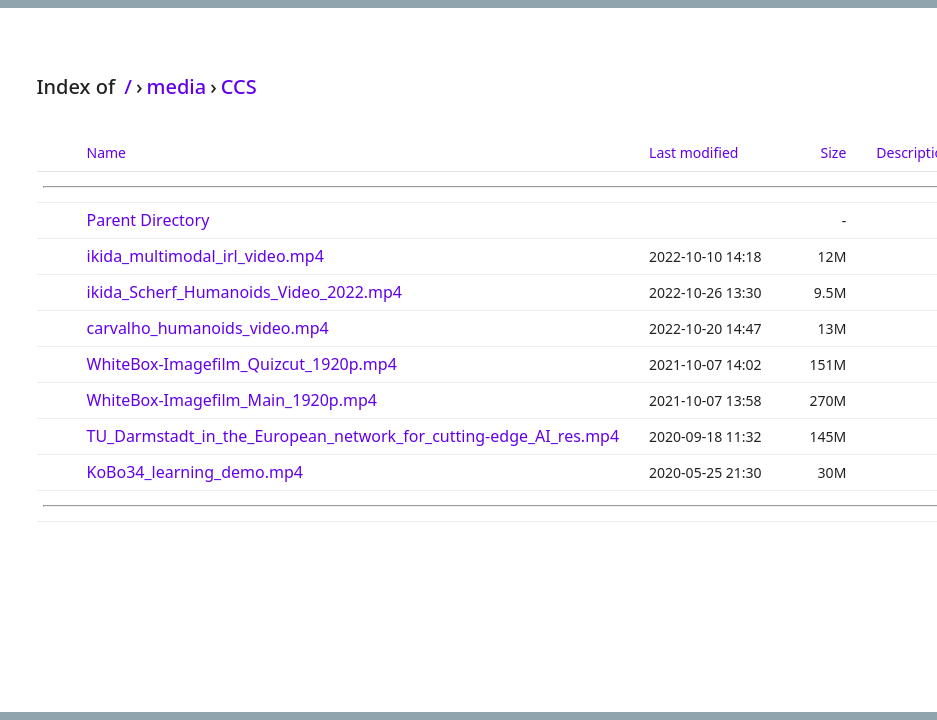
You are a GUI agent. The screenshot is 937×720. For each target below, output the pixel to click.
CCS (239, 86)
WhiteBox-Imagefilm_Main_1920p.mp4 (232, 400)
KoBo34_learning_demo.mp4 (195, 472)
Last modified (693, 152)
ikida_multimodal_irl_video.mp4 (205, 256)
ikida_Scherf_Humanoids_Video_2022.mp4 (245, 292)
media (176, 86)
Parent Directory (148, 220)
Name (106, 152)
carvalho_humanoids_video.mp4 (208, 328)
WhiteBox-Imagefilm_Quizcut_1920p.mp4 (242, 364)
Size (834, 152)
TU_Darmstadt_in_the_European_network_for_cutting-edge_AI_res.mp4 (353, 436)
